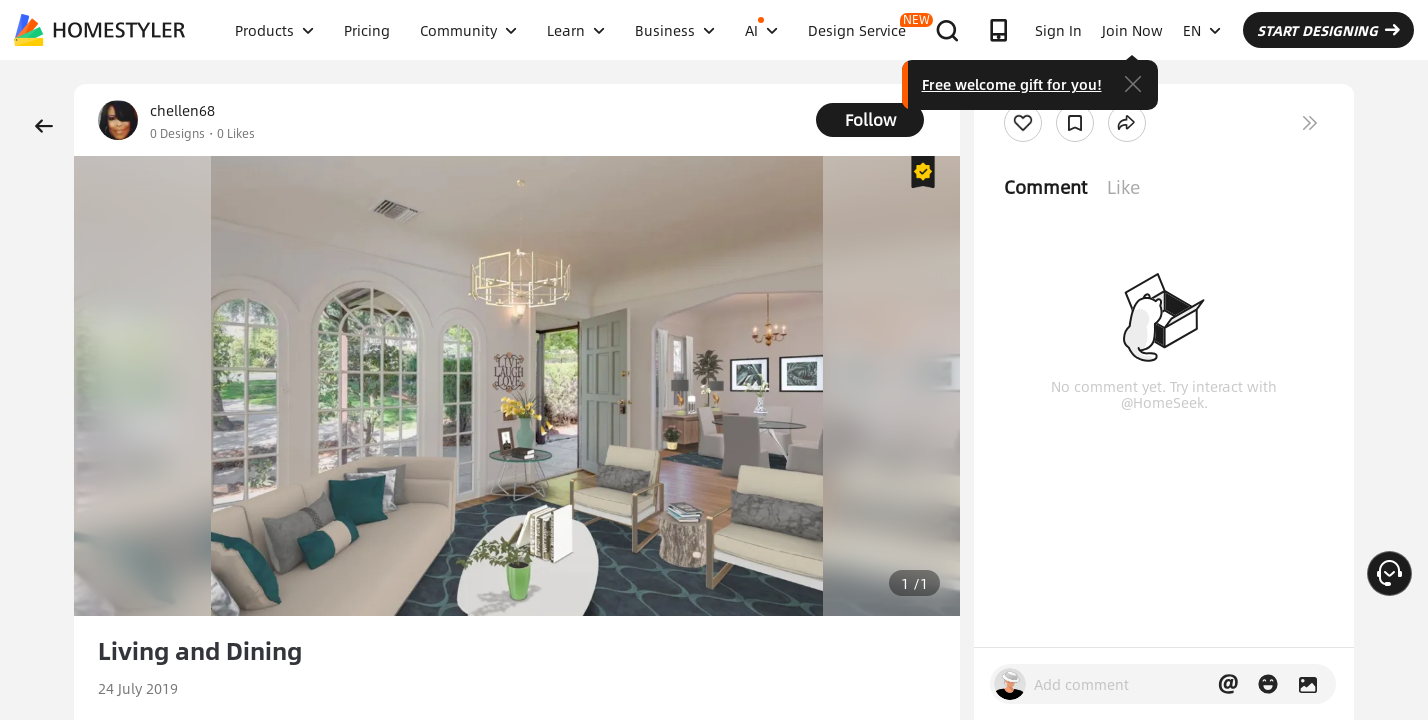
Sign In (1058, 30)
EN (1202, 30)
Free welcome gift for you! (1012, 84)
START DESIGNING (1328, 30)
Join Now (1132, 30)
